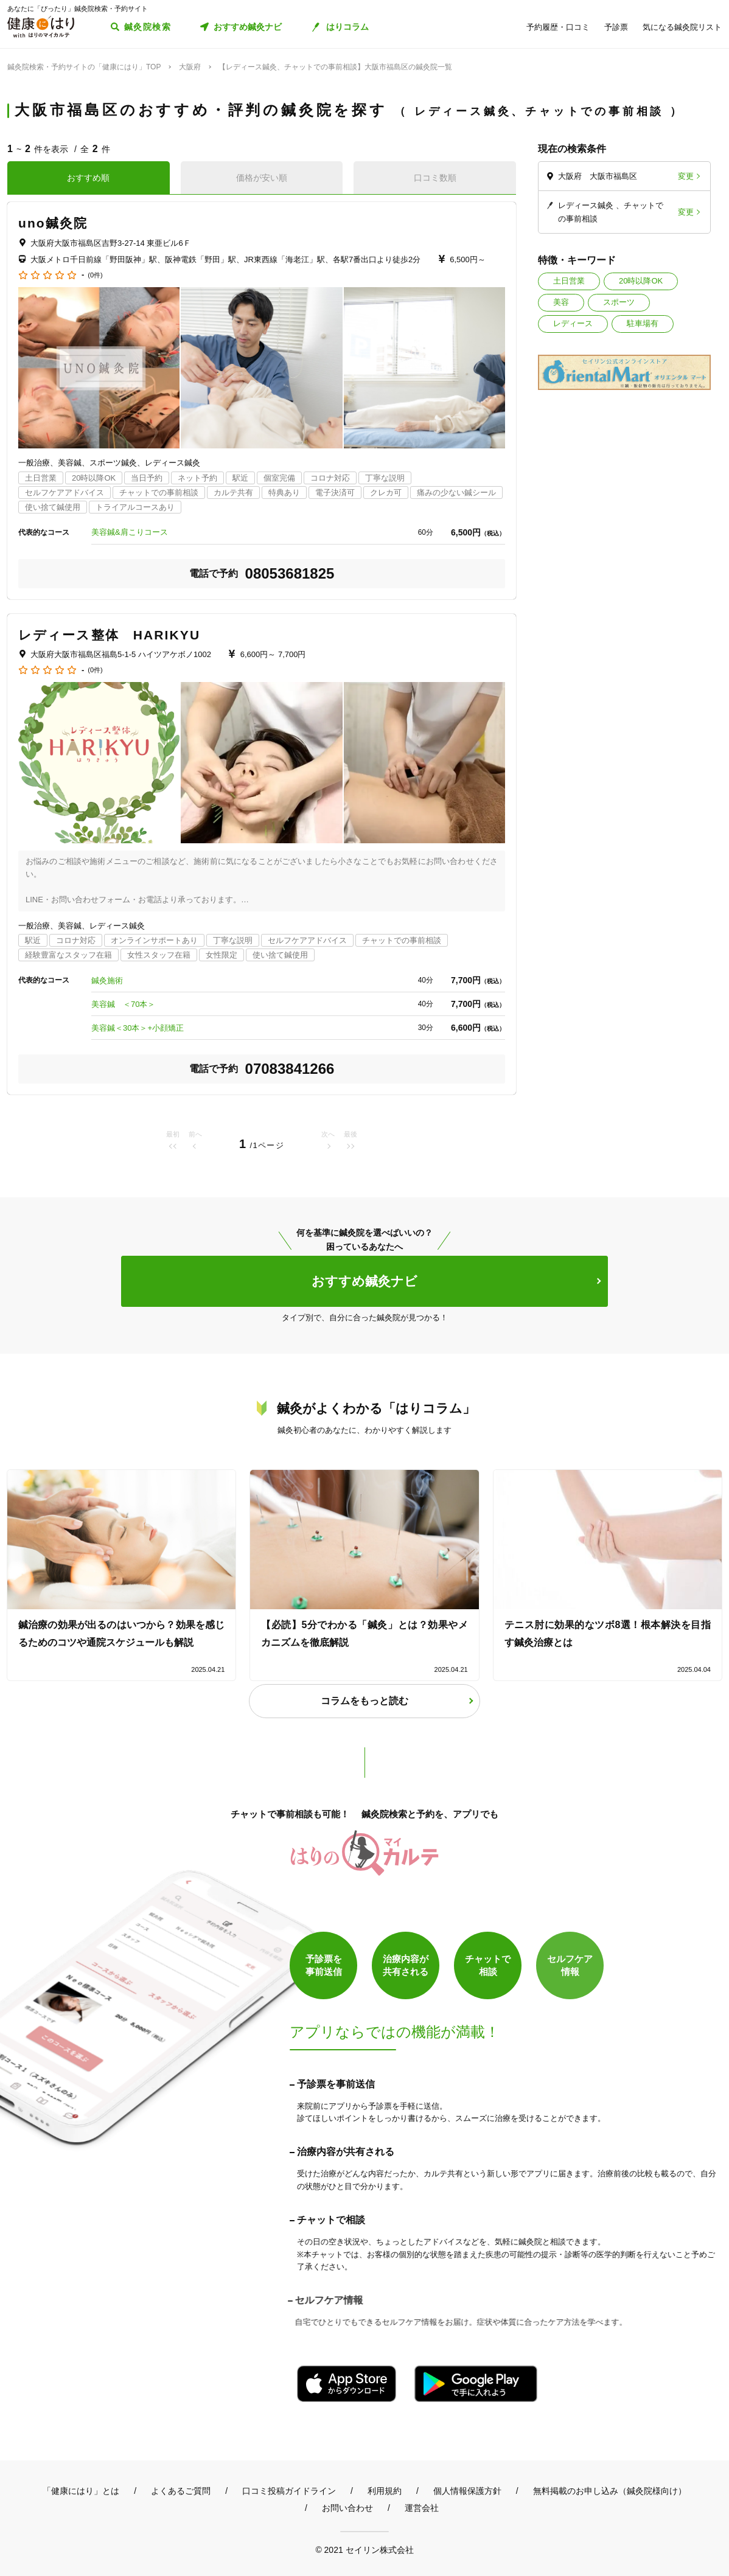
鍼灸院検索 (147, 27)
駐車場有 (642, 323)
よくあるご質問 (181, 2491)
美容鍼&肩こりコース (129, 532)
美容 (561, 302)
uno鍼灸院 (53, 223)
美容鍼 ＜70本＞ (123, 1004)
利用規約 (385, 2491)
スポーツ (619, 302)
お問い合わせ (347, 2508)
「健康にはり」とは (81, 2491)
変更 (686, 176)
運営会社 (422, 2508)
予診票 (616, 27)
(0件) (95, 275)
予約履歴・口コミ (558, 27)
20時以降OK (641, 280)
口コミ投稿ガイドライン (289, 2491)
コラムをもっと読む (364, 1701)
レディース (573, 323)
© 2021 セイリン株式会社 (364, 2549)
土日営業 (569, 280)
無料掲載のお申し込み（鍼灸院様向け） (609, 2491)
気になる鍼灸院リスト (682, 27)
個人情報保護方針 (467, 2491)
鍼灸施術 (107, 980)
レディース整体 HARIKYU (109, 635)
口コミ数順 (435, 178)
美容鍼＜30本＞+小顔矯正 (137, 1028)
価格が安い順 (261, 178)
